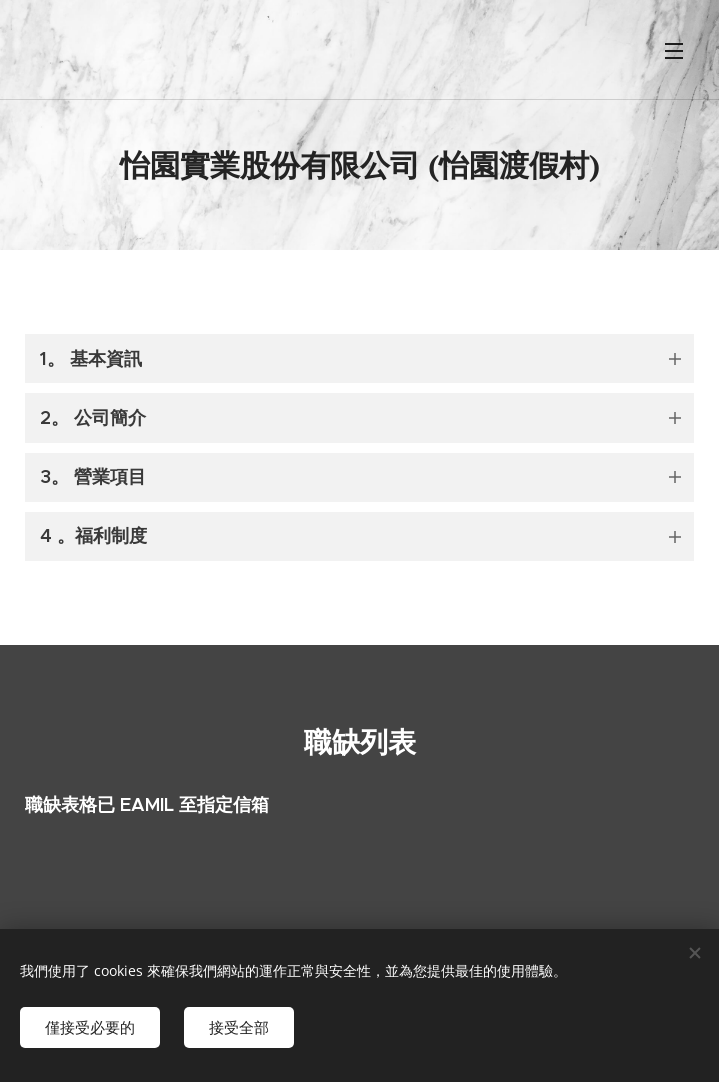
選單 (674, 51)
